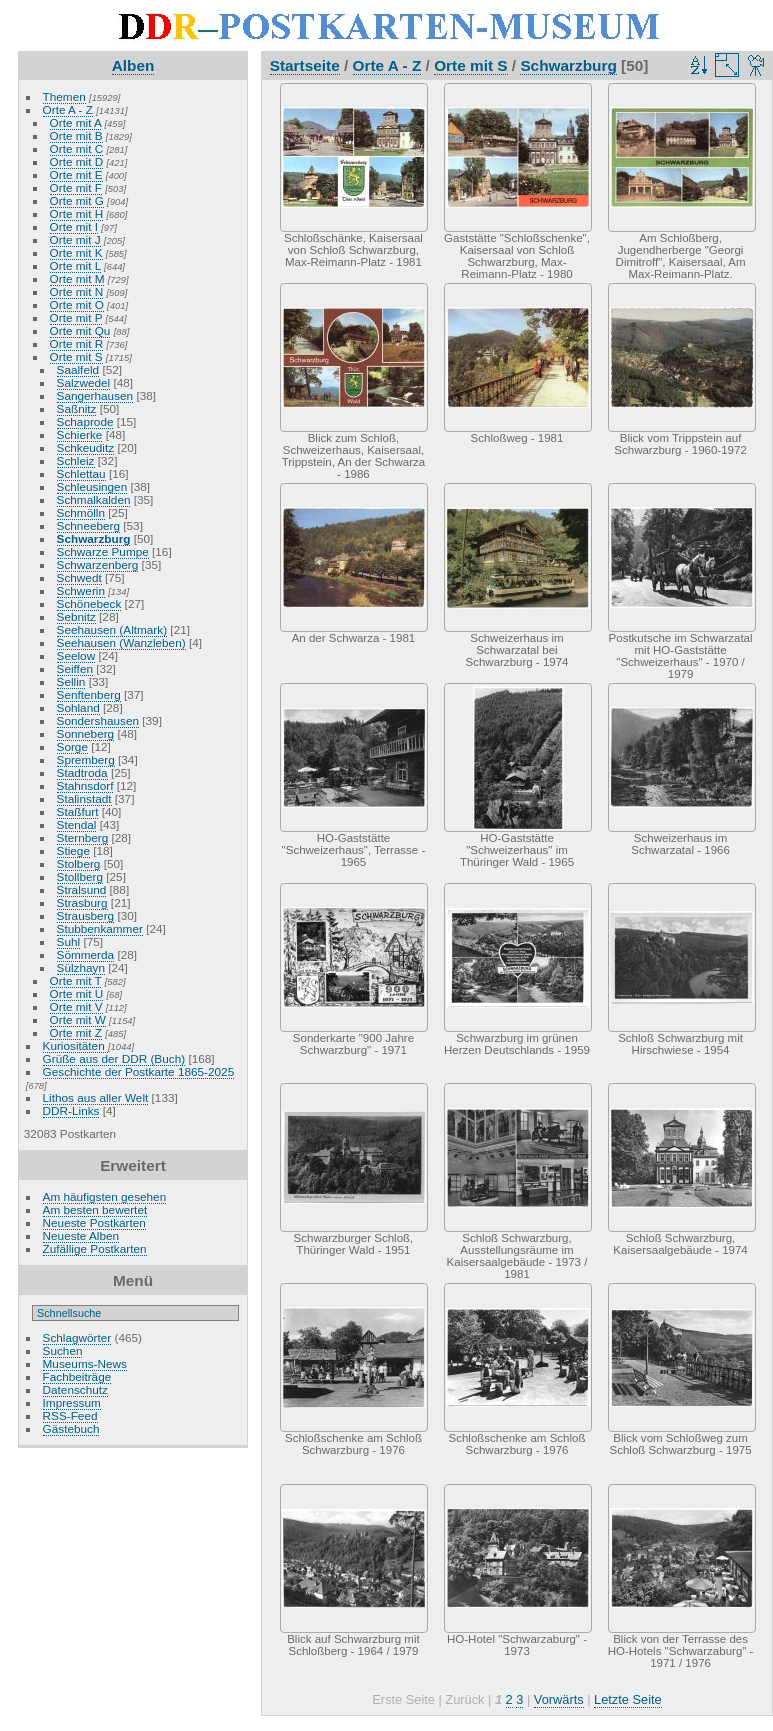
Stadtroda (82, 772)
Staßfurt (78, 811)
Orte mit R (77, 343)
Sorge (72, 746)
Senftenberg (89, 694)
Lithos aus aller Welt (96, 1097)
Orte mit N (77, 291)
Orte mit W (78, 1019)
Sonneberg (86, 733)
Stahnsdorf (85, 785)
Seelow (76, 655)
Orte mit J (75, 239)
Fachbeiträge (77, 1376)
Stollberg (80, 876)
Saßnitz (77, 408)
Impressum (72, 1402)
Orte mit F (76, 187)
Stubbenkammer (100, 928)
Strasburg (82, 902)
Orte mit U (77, 993)
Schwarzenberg (98, 564)
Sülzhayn (81, 967)
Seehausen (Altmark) (112, 629)
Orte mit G (77, 200)
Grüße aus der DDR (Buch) (114, 1058)
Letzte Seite (628, 1699)
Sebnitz (76, 616)
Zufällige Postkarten (95, 1248)
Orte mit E (76, 174)
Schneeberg (88, 525)
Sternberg (83, 837)
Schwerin (81, 590)
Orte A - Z (68, 109)
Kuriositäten (75, 1045)
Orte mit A (76, 122)
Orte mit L (75, 265)
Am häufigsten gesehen (105, 1196)
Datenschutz (75, 1389)
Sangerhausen (95, 395)
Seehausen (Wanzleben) (121, 642)
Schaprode (85, 421)
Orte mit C (77, 148)
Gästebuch (71, 1428)
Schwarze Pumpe (103, 551)
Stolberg (79, 863)
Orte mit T (76, 980)
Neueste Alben (81, 1235)
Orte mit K (76, 252)
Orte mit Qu (80, 330)
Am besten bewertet (95, 1209)
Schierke (80, 434)
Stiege (73, 850)
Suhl (69, 941)
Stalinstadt (84, 798)
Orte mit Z (76, 1032)
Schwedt (79, 577)
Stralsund (82, 889)
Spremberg (86, 759)
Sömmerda (86, 954)
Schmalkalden (94, 499)
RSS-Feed (70, 1415)
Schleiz (76, 460)
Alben (133, 65)
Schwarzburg (94, 538)
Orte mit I (74, 226)
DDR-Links (71, 1110)
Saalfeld (78, 369)
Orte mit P (76, 317)
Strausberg (86, 915)
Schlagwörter (77, 1337)
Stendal (77, 824)
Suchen (63, 1350)
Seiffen (75, 668)
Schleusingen (92, 486)
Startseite (305, 65)
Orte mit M (77, 278)
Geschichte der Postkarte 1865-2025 (139, 1071)
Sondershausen (98, 720)
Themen (64, 96)
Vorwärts (559, 1699)
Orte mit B (76, 135)
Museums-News (85, 1363)
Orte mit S (76, 356)
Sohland (78, 707)
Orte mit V (76, 1006)
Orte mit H (77, 213)
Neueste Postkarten (94, 1222)
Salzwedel (84, 382)
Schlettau (81, 473)
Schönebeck (89, 603)
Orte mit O (77, 304)
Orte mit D (77, 161)
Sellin (71, 681)
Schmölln (81, 512)
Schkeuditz (86, 447)
